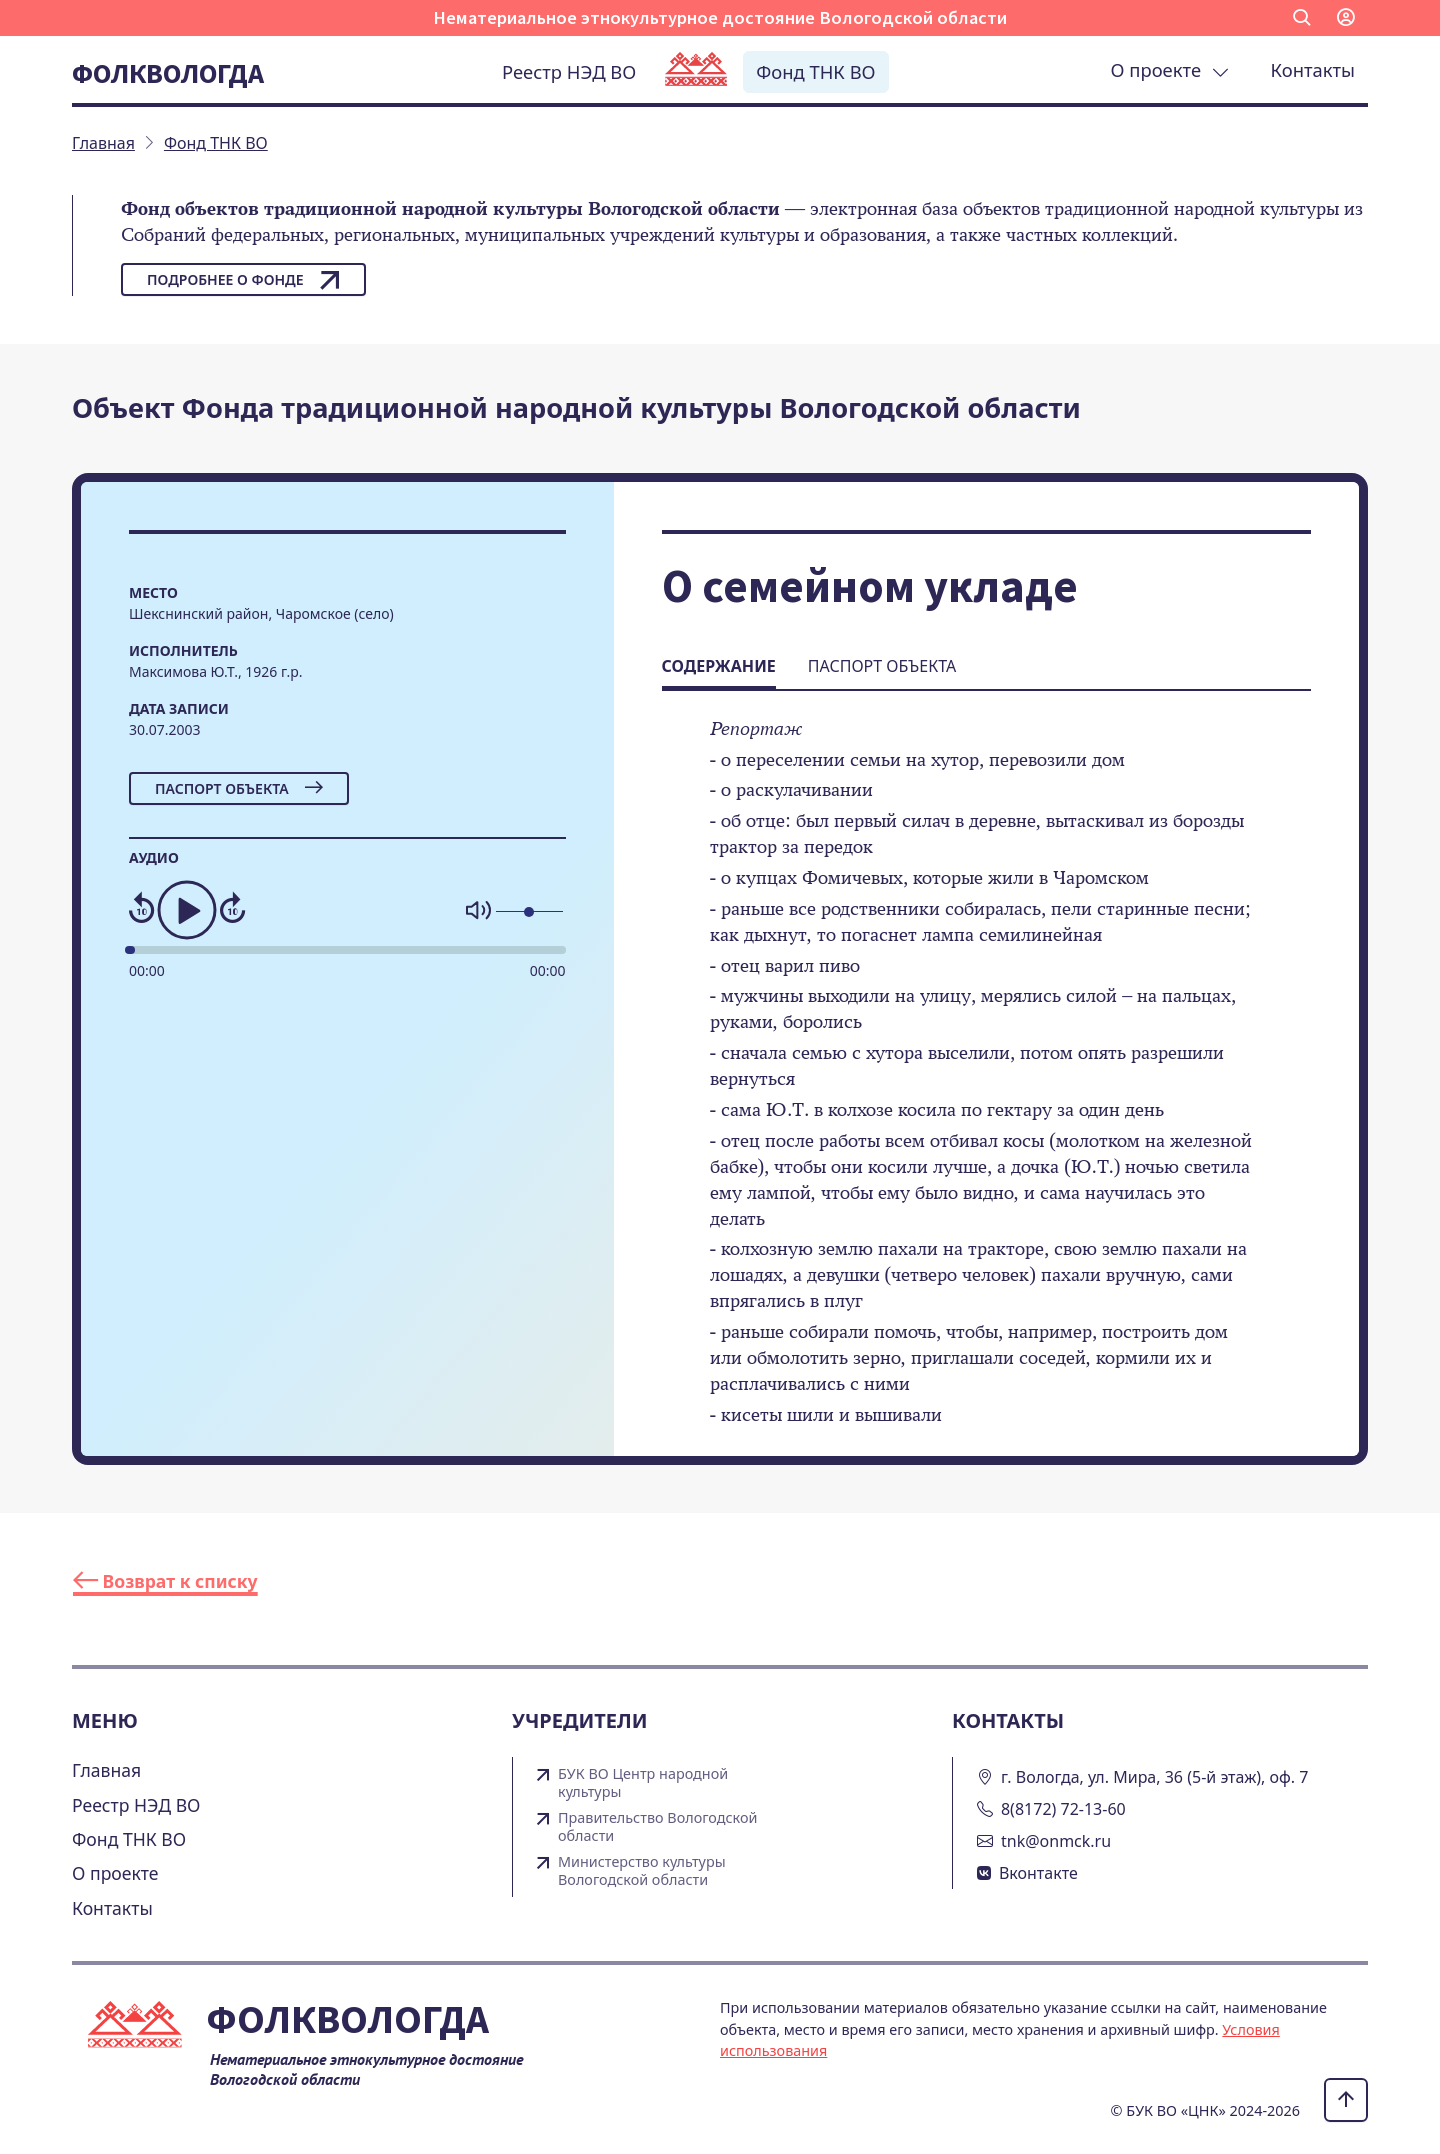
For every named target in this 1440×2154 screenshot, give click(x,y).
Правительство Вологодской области (657, 1827)
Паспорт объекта (239, 788)
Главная (106, 1770)
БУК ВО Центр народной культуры (643, 1783)
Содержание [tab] (719, 666)
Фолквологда (168, 73)
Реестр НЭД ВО (569, 71)
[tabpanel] (986, 1085)
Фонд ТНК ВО (815, 71)
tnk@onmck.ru (1056, 1841)
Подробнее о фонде (243, 280)
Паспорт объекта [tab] (882, 666)
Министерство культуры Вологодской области (642, 1871)
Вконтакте (1038, 1873)
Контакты (1313, 69)
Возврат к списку (165, 1581)
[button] (1302, 18)
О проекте (1170, 69)
